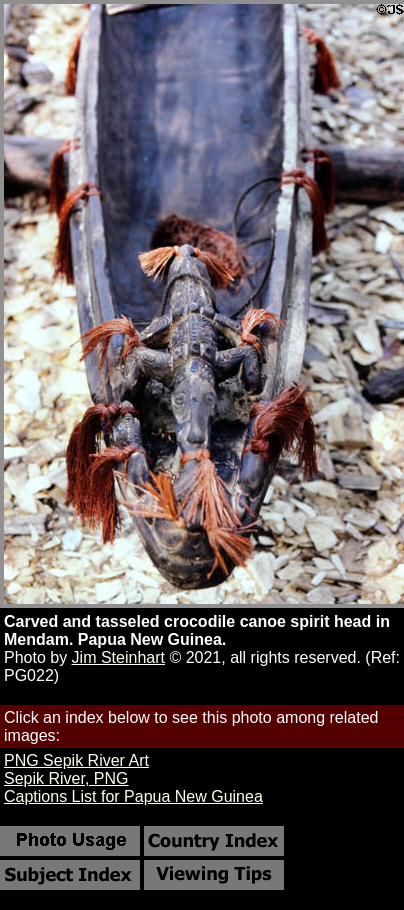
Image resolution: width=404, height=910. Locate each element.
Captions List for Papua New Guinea (133, 796)
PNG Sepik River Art (76, 760)
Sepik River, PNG (66, 778)
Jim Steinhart (118, 657)
